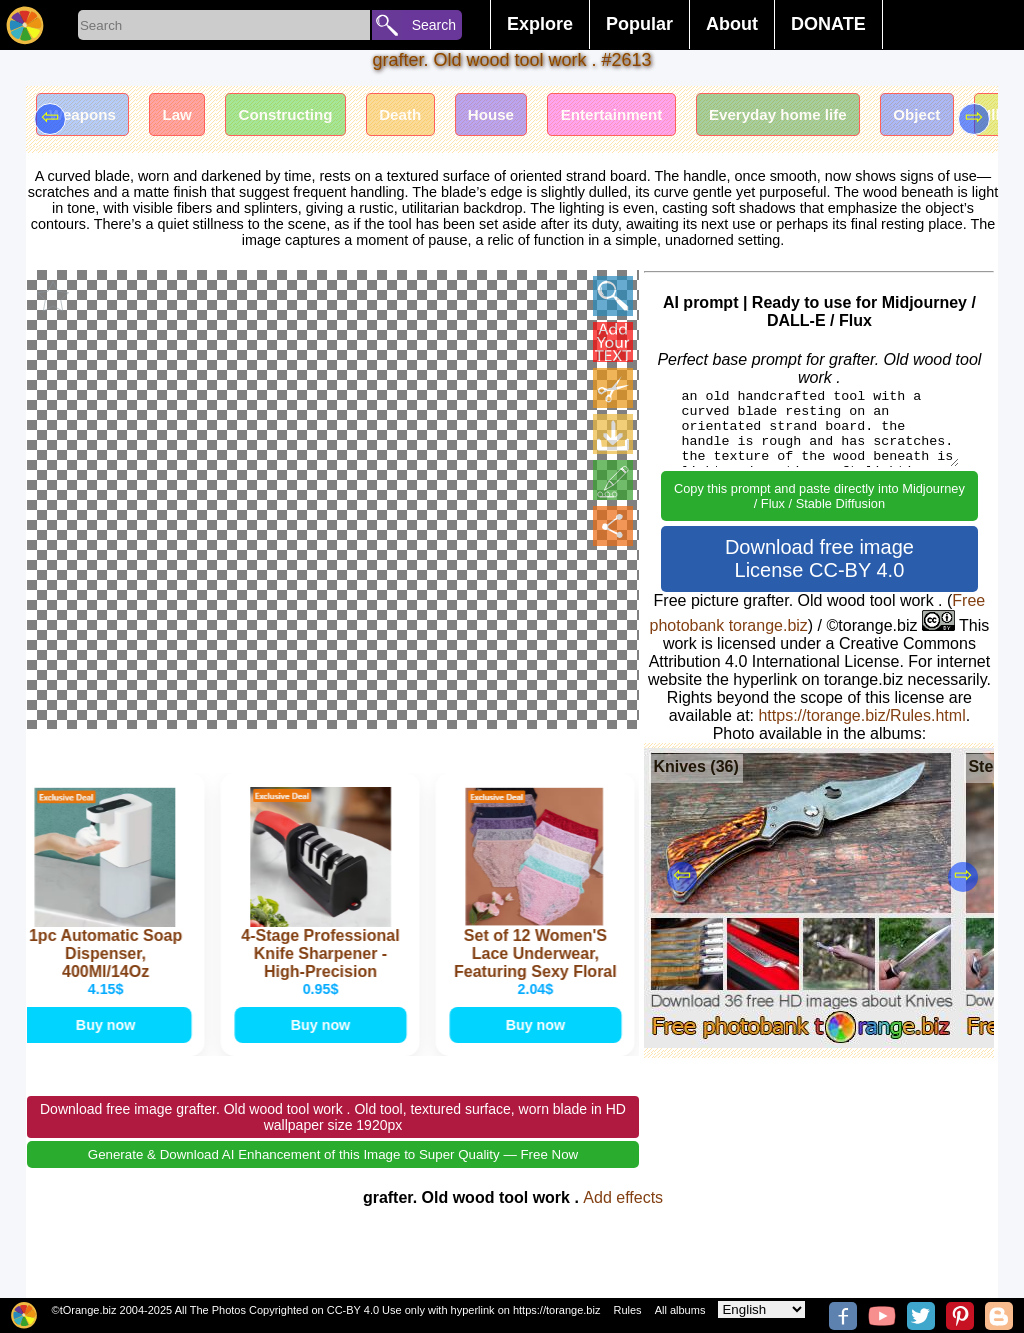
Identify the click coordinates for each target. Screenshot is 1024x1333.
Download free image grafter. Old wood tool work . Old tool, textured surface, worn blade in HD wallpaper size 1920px (333, 1144)
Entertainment (660, 117)
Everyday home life (839, 117)
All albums (680, 1310)
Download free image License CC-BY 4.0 (819, 558)
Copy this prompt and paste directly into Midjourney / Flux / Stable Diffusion (819, 496)
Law (189, 117)
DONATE (828, 24)
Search (434, 25)
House (530, 117)
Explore (540, 24)
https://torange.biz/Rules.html (861, 715)
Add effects (623, 1224)
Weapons (87, 117)
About (732, 24)
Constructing (308, 117)
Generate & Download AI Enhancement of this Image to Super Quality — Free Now (333, 1181)
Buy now (105, 1047)
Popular (639, 24)
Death (431, 117)
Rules (627, 1310)
